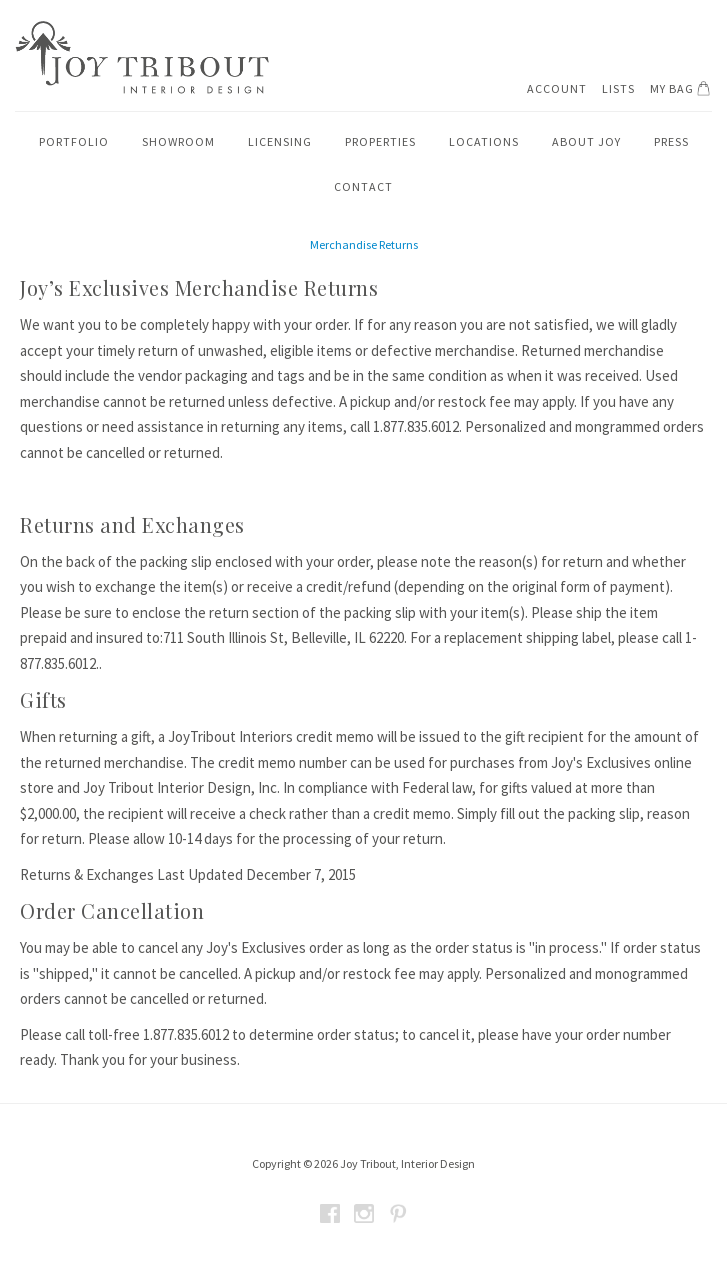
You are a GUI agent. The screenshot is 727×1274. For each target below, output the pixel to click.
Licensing (280, 141)
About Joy (586, 141)
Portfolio (74, 141)
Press (671, 141)
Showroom (178, 141)
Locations (484, 141)
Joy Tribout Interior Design (142, 57)
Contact (363, 186)
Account (557, 88)
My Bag (683, 88)
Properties (380, 141)
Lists (618, 88)
